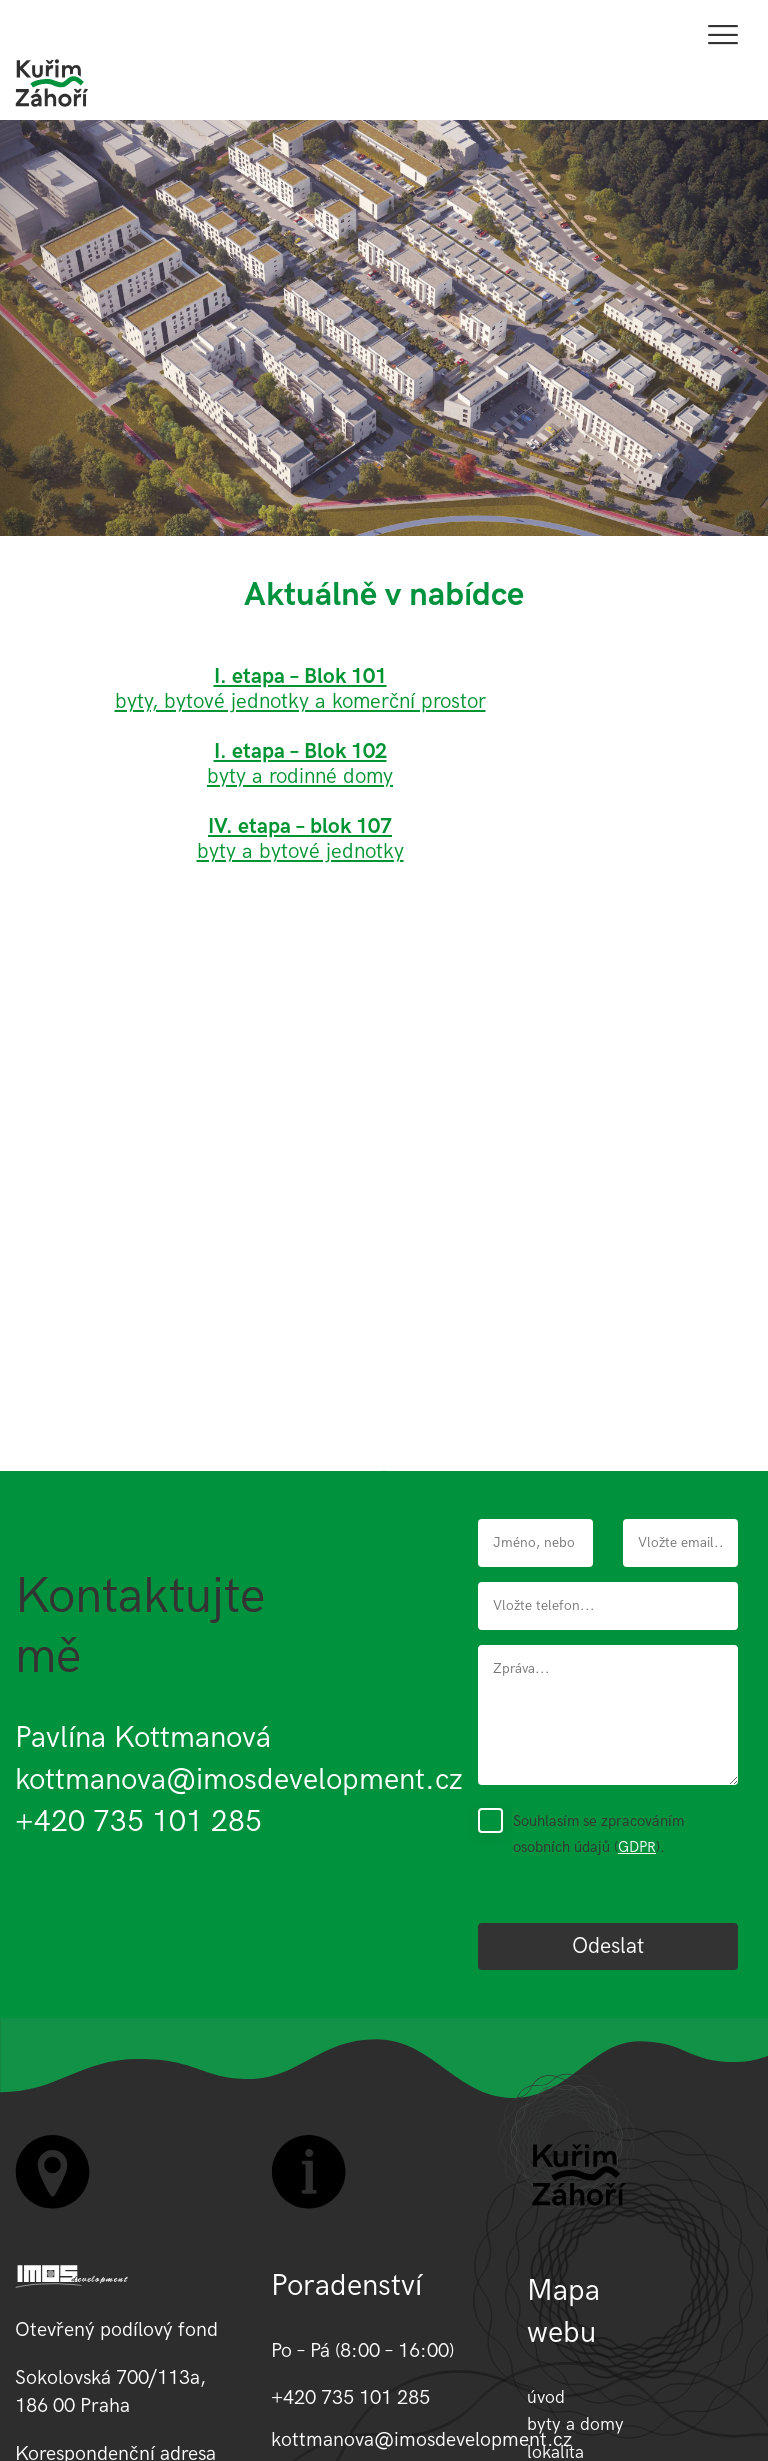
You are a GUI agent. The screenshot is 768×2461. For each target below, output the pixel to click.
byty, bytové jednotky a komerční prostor (300, 701)
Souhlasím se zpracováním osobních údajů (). (598, 1834)
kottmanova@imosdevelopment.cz (239, 1780)
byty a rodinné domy (300, 776)
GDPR (637, 1847)
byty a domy (575, 2424)
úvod (546, 2397)
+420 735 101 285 (138, 1822)
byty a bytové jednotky (300, 839)
